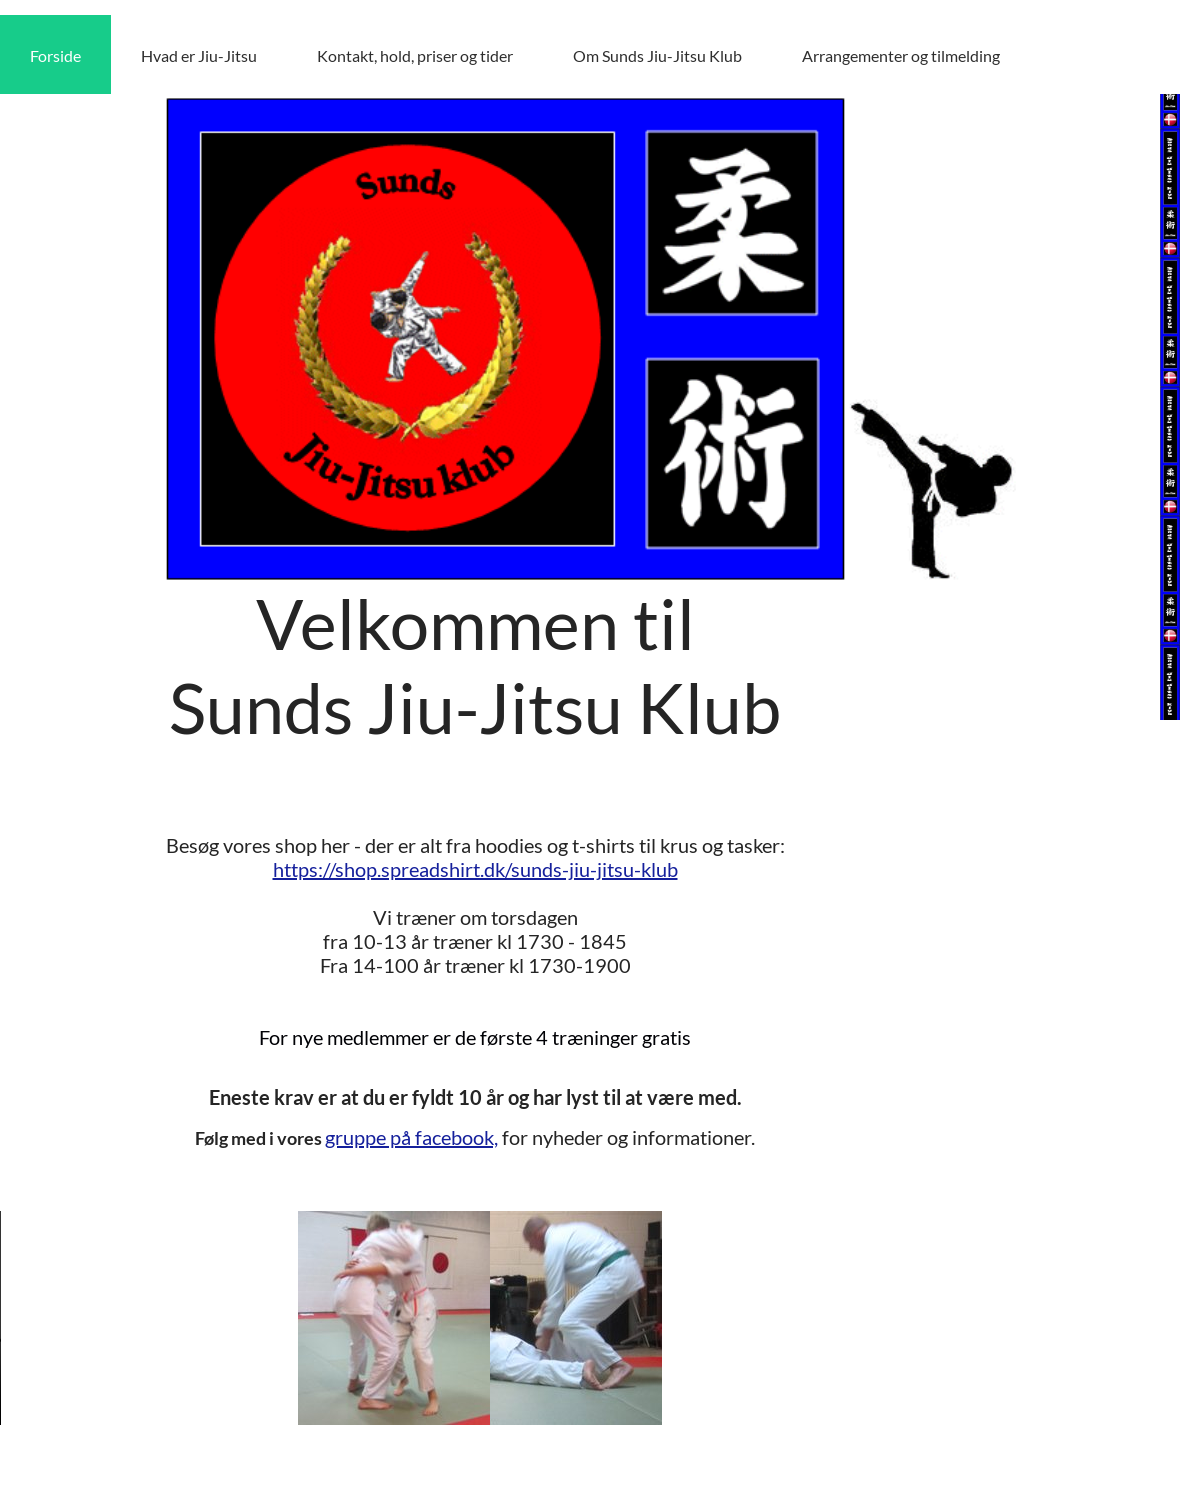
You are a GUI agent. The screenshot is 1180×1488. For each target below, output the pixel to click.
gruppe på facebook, (411, 1137)
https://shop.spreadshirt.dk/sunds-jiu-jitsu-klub (475, 869)
